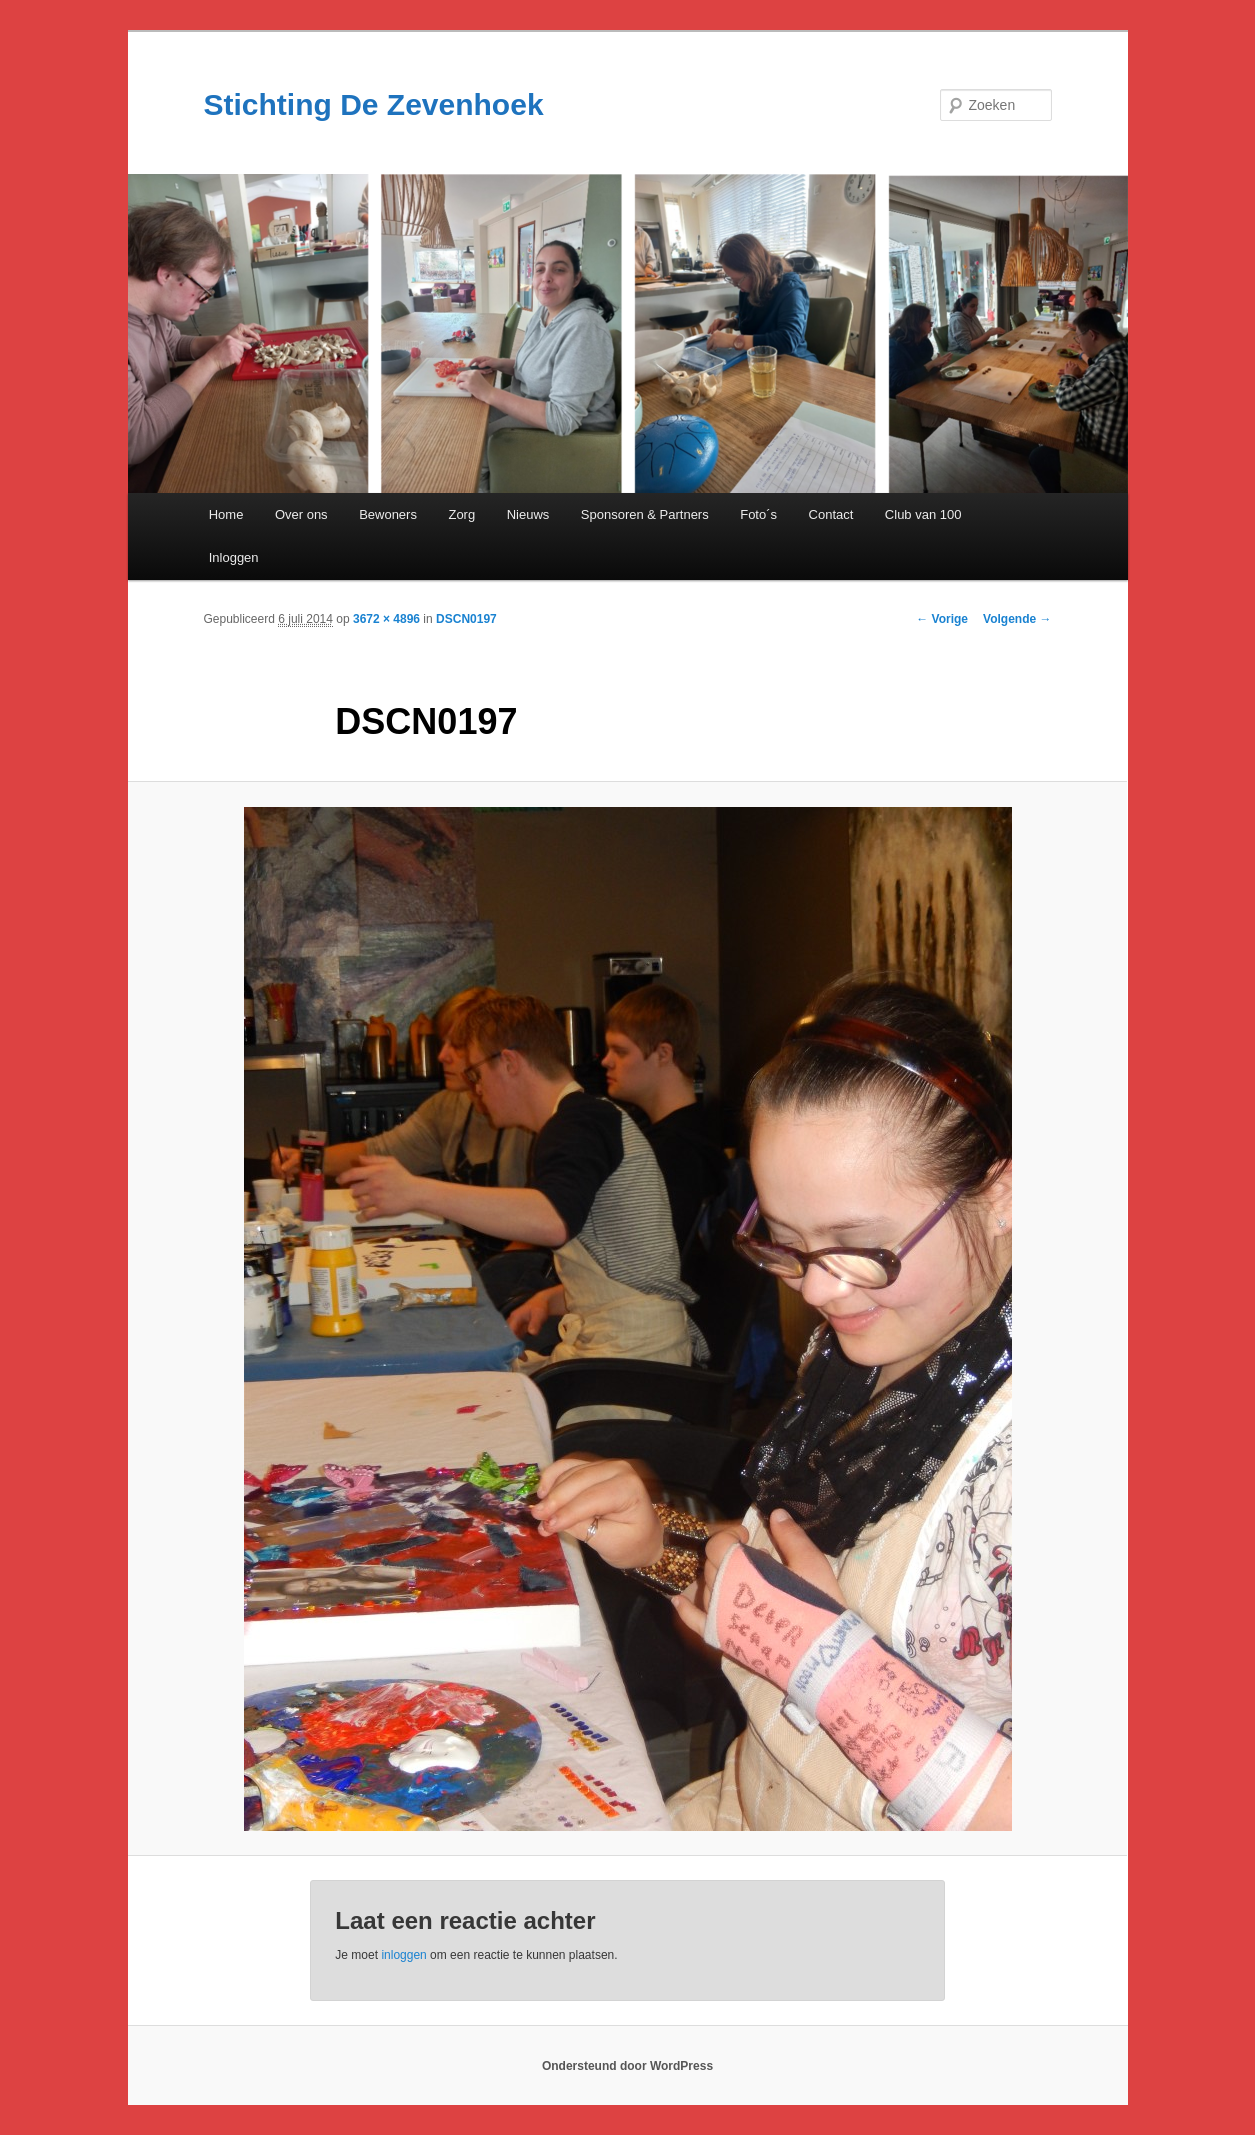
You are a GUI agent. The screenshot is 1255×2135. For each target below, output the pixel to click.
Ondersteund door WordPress (627, 2066)
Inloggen (234, 557)
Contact (831, 514)
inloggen (403, 1955)
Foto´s (758, 514)
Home (226, 514)
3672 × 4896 (386, 619)
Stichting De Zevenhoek (374, 104)
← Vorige (942, 619)
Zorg (461, 514)
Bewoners (388, 514)
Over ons (301, 514)
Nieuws (528, 514)
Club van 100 (923, 514)
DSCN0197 (466, 619)
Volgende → (1017, 619)
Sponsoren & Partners (645, 514)
